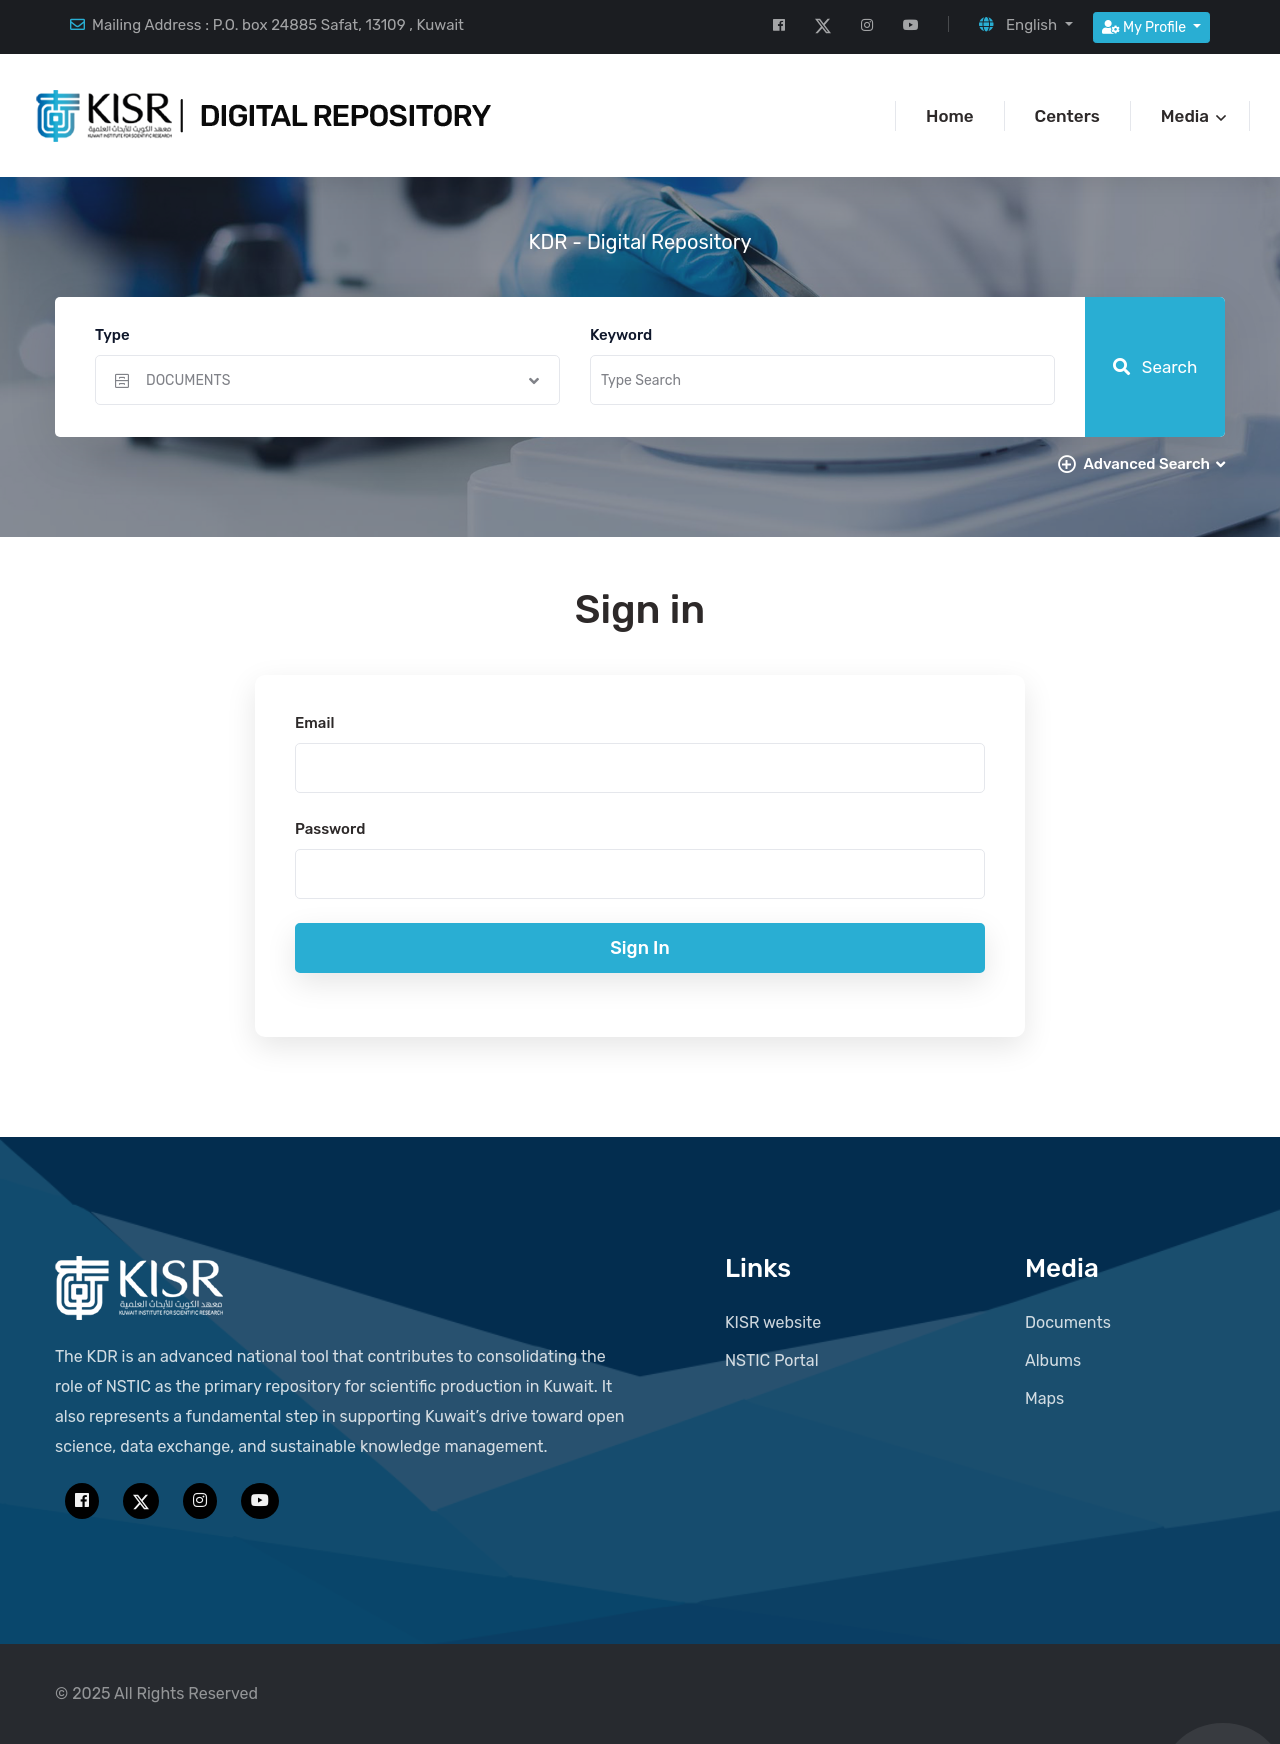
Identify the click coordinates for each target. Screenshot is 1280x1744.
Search (1155, 367)
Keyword (621, 335)
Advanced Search (1154, 464)
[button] (1025, 25)
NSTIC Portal (772, 1360)
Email (314, 723)
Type (112, 335)
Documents (1068, 1322)
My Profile (1146, 27)
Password (330, 829)
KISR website (773, 1322)
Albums (1053, 1360)
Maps (1044, 1398)
